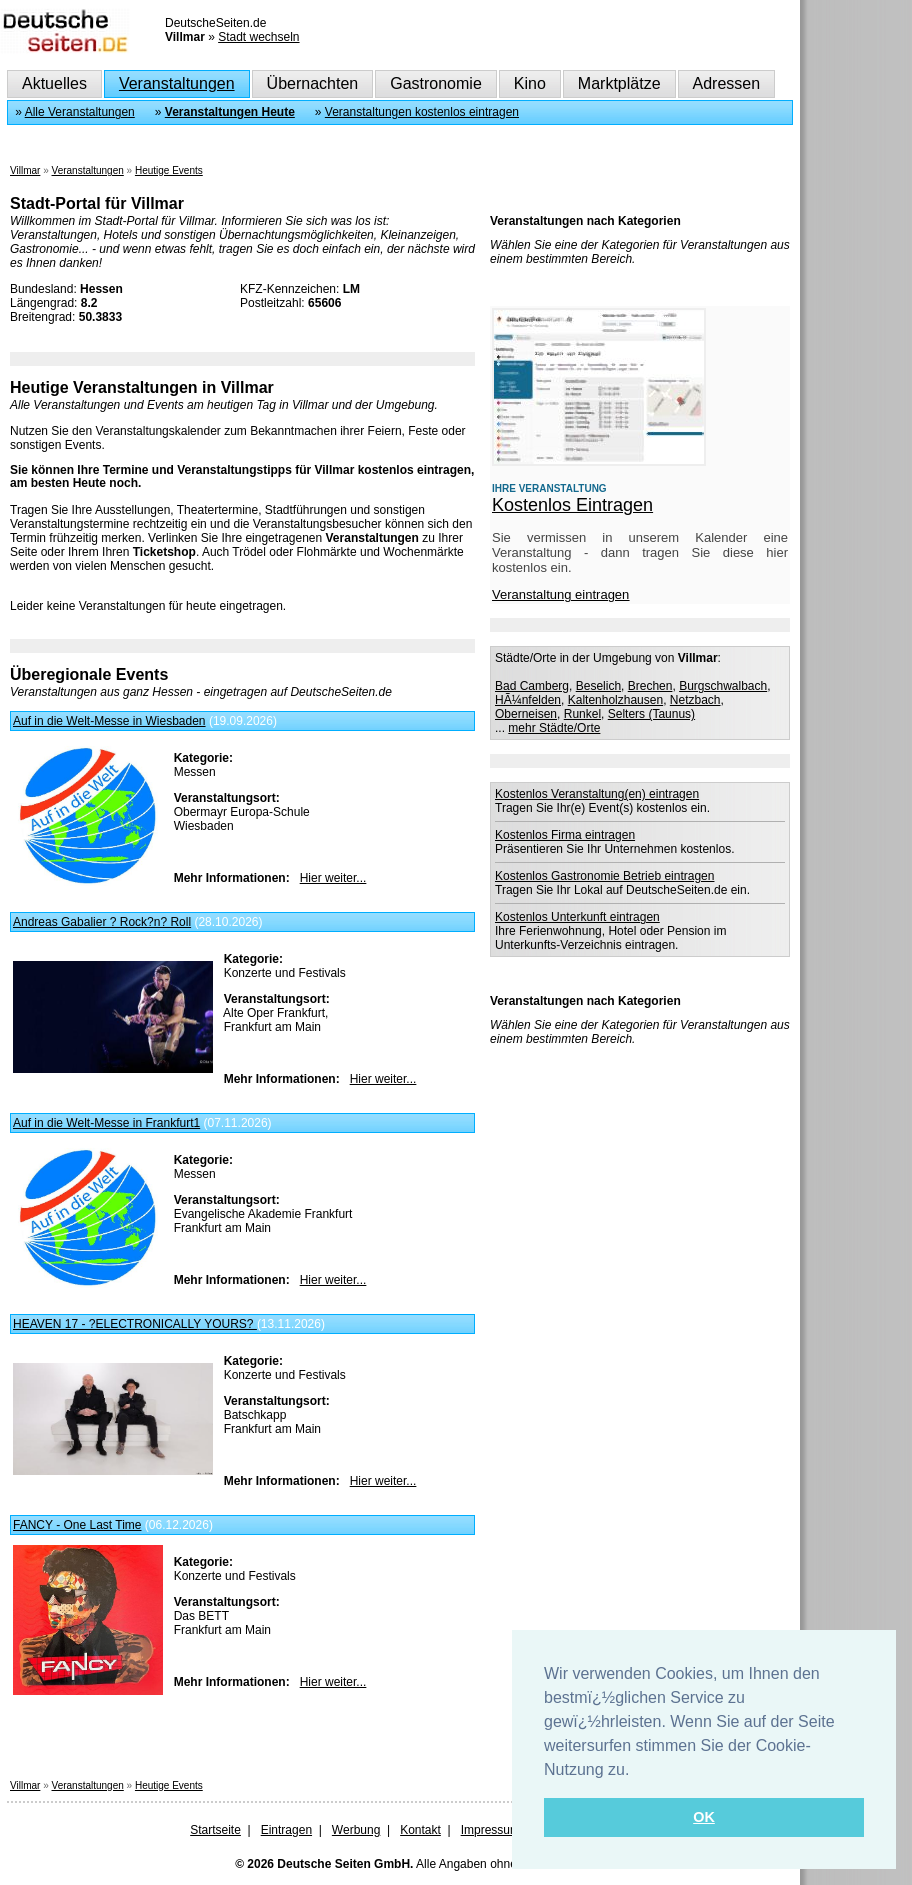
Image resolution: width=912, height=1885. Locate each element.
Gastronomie (436, 83)
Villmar (25, 170)
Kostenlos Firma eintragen (565, 835)
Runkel (582, 714)
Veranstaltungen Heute (230, 112)
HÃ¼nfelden (528, 700)
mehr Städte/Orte (554, 728)
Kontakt (420, 1830)
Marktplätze (619, 83)
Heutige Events (169, 170)
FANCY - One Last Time (77, 1525)
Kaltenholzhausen (615, 700)
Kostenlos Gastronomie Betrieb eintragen (604, 876)
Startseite (215, 1830)
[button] (637, 1771)
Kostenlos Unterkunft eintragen (577, 917)
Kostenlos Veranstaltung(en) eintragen (597, 794)
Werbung (356, 1830)
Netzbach (695, 700)
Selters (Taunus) (651, 714)
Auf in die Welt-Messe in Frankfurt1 (106, 1123)
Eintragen (286, 1830)
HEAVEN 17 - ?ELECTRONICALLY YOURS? (135, 1324)
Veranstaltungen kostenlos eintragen (422, 112)
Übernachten (313, 83)
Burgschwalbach (723, 686)
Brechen (650, 686)
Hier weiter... (333, 878)
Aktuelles (54, 83)
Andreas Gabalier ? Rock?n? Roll (102, 922)
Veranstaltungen (177, 83)
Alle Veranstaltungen (80, 112)
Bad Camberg (532, 686)
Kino (530, 83)
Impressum (490, 1830)
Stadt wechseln (258, 37)
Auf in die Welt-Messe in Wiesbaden (109, 721)
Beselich (598, 686)
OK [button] (704, 1817)
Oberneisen (526, 714)
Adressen (727, 83)
